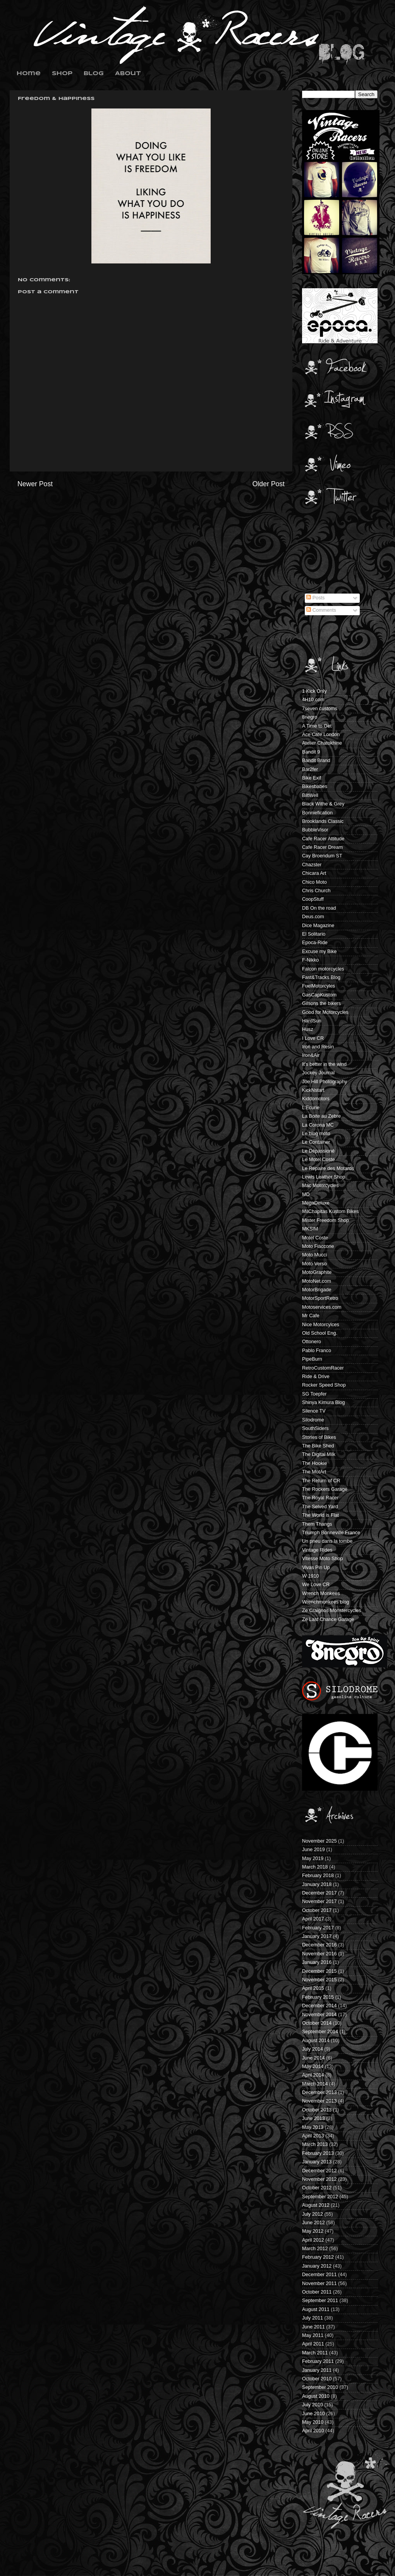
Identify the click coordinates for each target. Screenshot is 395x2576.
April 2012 (313, 2240)
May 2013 (312, 2127)
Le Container (316, 1142)
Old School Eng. (319, 1333)
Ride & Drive (316, 1376)
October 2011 (316, 2292)
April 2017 (313, 1919)
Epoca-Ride (315, 942)
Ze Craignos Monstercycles (331, 1610)
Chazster (311, 864)
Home (29, 73)
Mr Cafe (310, 1315)
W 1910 (310, 1576)
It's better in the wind (324, 1064)
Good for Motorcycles (325, 1012)
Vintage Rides (317, 1550)
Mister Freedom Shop (325, 1220)
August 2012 (316, 2205)
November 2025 (319, 1841)
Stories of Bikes (319, 1437)
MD (306, 1194)
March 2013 (315, 2144)
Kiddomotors (316, 1098)
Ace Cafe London (321, 734)
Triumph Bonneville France (331, 1532)
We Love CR (316, 1584)
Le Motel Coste (318, 1159)
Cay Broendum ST (322, 856)
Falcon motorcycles (323, 969)
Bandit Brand (316, 760)
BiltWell (310, 795)
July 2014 (312, 2049)
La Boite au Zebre (321, 1116)
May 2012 (312, 2231)
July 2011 (312, 2318)
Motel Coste (315, 1238)
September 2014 (320, 2031)
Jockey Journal (318, 1072)
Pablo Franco (316, 1350)
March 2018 (315, 1867)
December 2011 (319, 2274)
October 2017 (316, 1910)
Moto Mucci (314, 1255)
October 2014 (316, 2023)
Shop (62, 73)
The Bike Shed (318, 1446)
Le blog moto (316, 1133)
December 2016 (319, 1945)
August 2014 (316, 2040)
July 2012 (312, 2214)
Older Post (268, 484)
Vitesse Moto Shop (322, 1558)
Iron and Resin (318, 1047)
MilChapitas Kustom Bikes (330, 1211)
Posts (315, 598)
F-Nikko (310, 960)
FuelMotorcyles (318, 986)
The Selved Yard (320, 1506)
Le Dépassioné (318, 1151)
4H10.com (313, 699)
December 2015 (319, 1971)
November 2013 (319, 2101)
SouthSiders (315, 1428)
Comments (321, 610)
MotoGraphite (316, 1272)
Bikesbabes (314, 786)
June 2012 (313, 2222)
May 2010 (312, 2422)
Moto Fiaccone (318, 1246)
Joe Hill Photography (324, 1081)
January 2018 (316, 1884)
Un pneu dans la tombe (327, 1541)
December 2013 (319, 2092)
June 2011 (313, 2327)
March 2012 (315, 2248)
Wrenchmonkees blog (325, 1602)
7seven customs (319, 708)
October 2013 (316, 2110)
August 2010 (316, 2396)
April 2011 (313, 2344)
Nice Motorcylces (320, 1324)
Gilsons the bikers (321, 1003)
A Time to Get (316, 726)
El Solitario (313, 934)
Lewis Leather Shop (323, 1177)
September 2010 (320, 2387)
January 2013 (316, 2162)
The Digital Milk (318, 1454)
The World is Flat (320, 1515)
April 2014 (313, 2075)
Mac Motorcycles (320, 1185)
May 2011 (312, 2335)
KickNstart (313, 1090)
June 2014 (313, 2058)
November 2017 (319, 1901)
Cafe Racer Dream (322, 847)
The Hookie (314, 1463)
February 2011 (318, 2361)
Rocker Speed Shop (324, 1385)
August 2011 (316, 2309)
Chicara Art (314, 873)
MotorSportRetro (320, 1298)
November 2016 (319, 1954)
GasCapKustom (319, 995)
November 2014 (319, 2014)
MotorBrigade (316, 1289)
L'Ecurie (310, 1107)
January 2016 (316, 1962)
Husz (307, 1029)
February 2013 (318, 2153)
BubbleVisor (315, 830)
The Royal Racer (320, 1498)
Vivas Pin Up (316, 1567)
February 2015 (318, 1997)
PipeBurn (312, 1359)
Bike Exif (311, 778)
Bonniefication (317, 813)
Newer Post (35, 484)
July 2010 (312, 2404)
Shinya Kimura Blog (323, 1402)
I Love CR (313, 1038)
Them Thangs (317, 1524)
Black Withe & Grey (323, 804)
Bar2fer (310, 769)
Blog (94, 73)
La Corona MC (318, 1125)
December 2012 (319, 2170)
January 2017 (316, 1936)
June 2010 (313, 2413)
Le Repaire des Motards (328, 1168)
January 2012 (316, 2266)
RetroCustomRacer (323, 1368)
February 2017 (318, 1928)
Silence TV (314, 1411)
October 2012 (316, 2188)
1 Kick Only (314, 691)
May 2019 (312, 1858)
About (128, 73)
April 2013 (313, 2136)
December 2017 (319, 1893)
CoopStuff (313, 899)
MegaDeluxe (316, 1203)
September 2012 (320, 2196)
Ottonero (311, 1341)
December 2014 (319, 2005)
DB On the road (319, 908)
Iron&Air (311, 1055)
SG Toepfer (314, 1394)
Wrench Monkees (321, 1593)
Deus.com (313, 916)
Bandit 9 (311, 752)
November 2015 (319, 1979)
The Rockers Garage (324, 1489)
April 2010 (313, 2430)
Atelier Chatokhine (322, 743)
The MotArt (314, 1472)
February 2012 (318, 2257)
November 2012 (319, 2179)
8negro (309, 717)
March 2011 (315, 2353)
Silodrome (313, 1420)
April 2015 (313, 1988)
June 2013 (313, 2118)
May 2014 (312, 2066)
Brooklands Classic (322, 821)
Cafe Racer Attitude (323, 838)
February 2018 (318, 1875)
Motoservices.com (321, 1307)
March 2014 (315, 2084)
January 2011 (316, 2370)
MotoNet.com (316, 1281)
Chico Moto (314, 882)
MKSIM (310, 1229)
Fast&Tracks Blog (321, 977)
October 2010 (316, 2379)
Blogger (210, 2560)
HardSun (311, 1021)
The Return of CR (321, 1480)
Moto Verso (314, 1263)
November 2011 (319, 2283)
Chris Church (316, 890)
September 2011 (320, 2300)
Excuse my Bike (319, 951)
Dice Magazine (318, 925)
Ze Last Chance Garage (328, 1619)
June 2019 (313, 1849)
